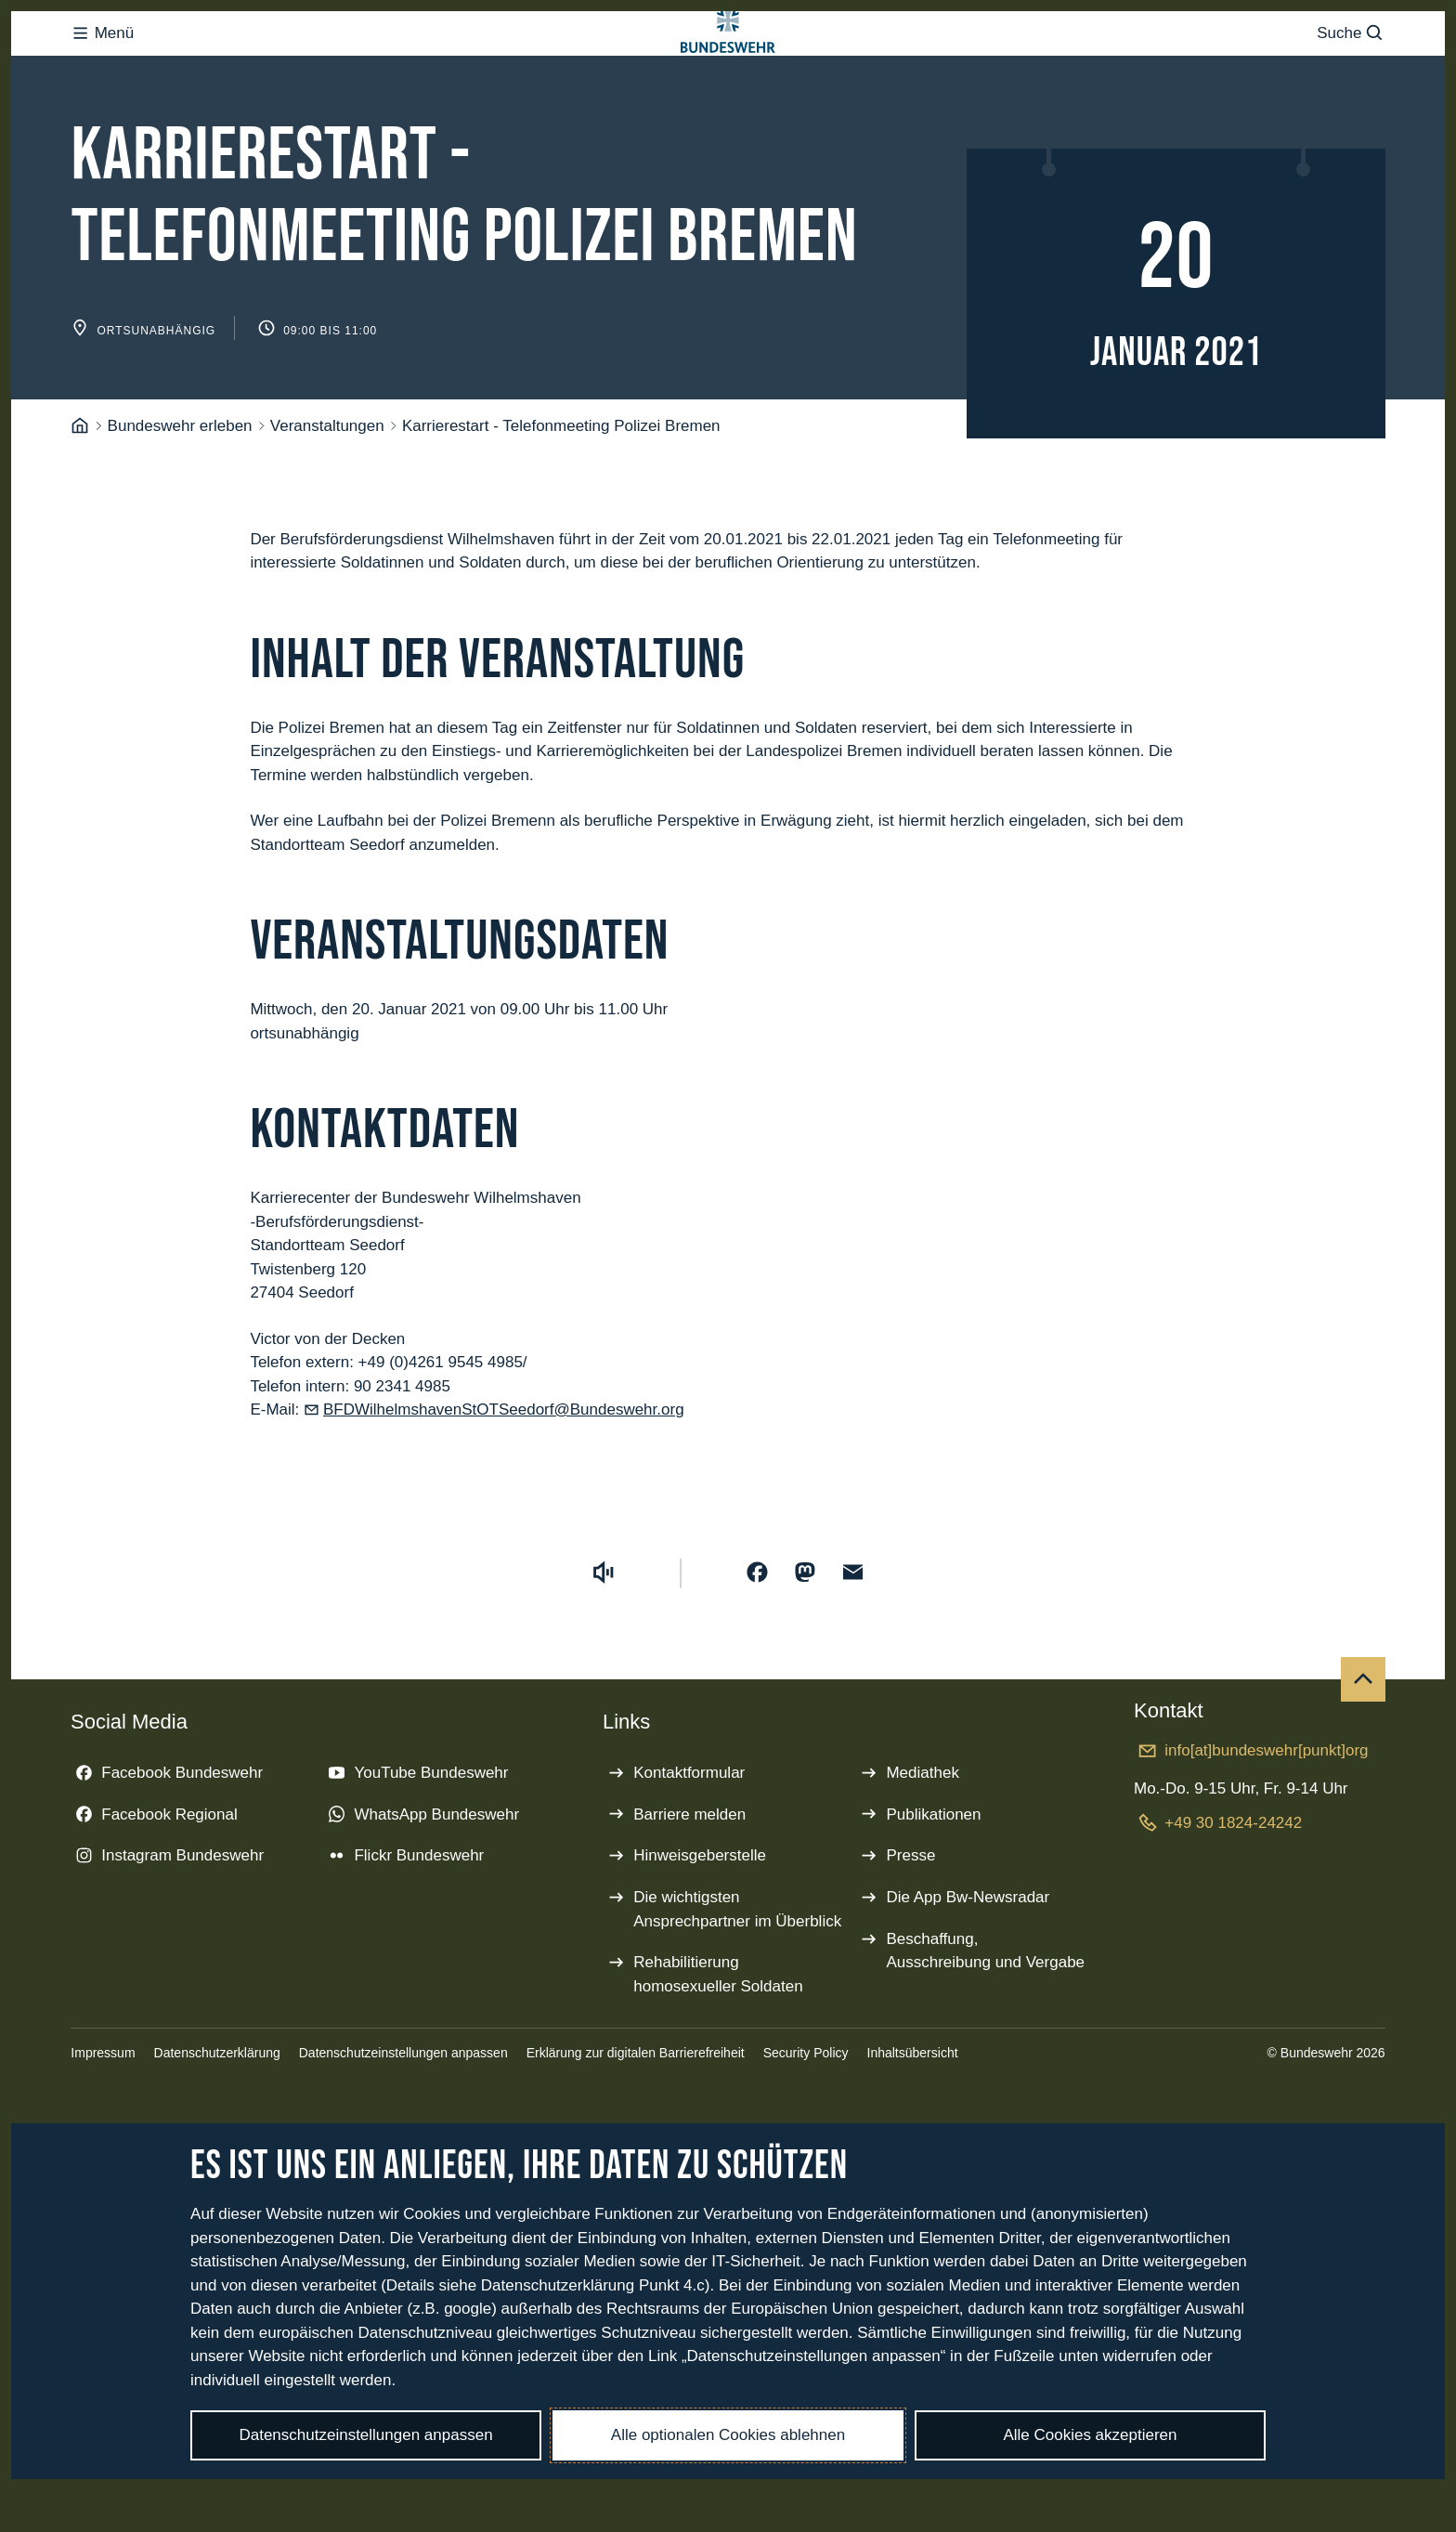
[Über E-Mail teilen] (853, 1647)
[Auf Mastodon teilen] (805, 1647)
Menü (102, 70)
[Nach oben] (1363, 1753)
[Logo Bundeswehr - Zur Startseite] (728, 71)
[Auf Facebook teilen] (757, 1647)
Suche (1350, 70)
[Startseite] (80, 500)
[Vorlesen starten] (603, 1647)
